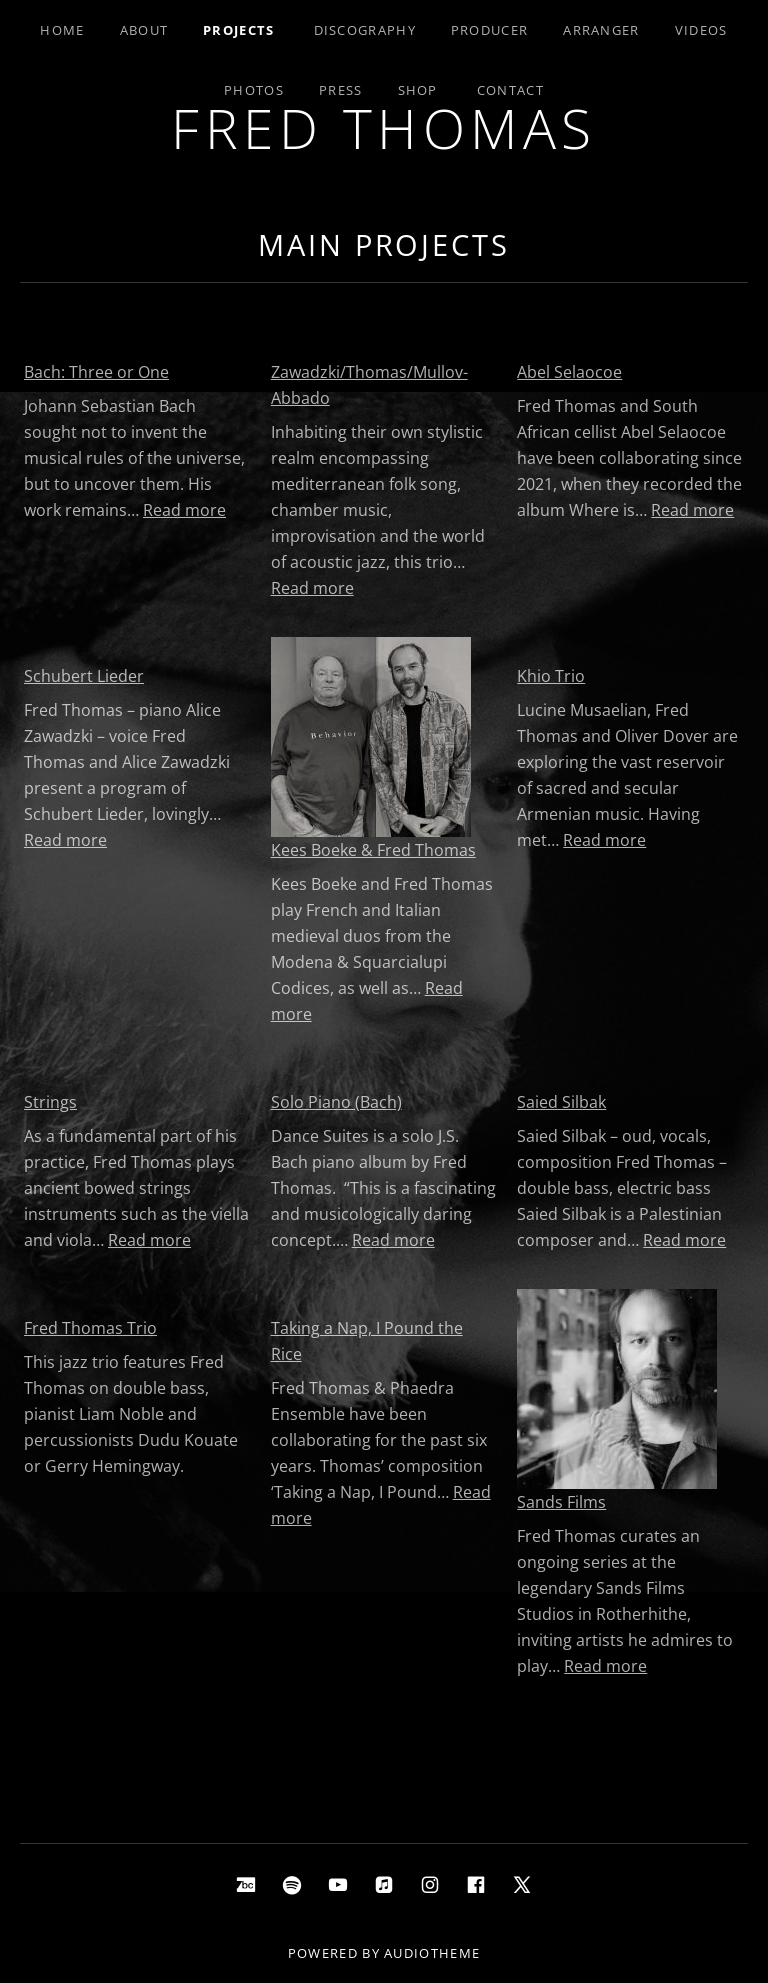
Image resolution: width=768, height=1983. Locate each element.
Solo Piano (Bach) (336, 1102)
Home (62, 30)
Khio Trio (551, 676)
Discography (365, 30)
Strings (50, 1102)
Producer (489, 30)
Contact (510, 90)
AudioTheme (432, 1953)
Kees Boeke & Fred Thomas (373, 850)
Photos (254, 90)
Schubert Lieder (84, 676)
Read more (184, 510)
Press (341, 90)
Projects (238, 30)
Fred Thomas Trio (90, 1328)
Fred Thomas (384, 127)
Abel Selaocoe (569, 372)
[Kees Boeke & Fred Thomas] (371, 737)
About (144, 30)
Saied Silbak (561, 1102)
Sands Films (561, 1502)
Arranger (601, 30)
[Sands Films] (617, 1389)
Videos (701, 30)
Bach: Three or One (96, 372)
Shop (418, 90)
